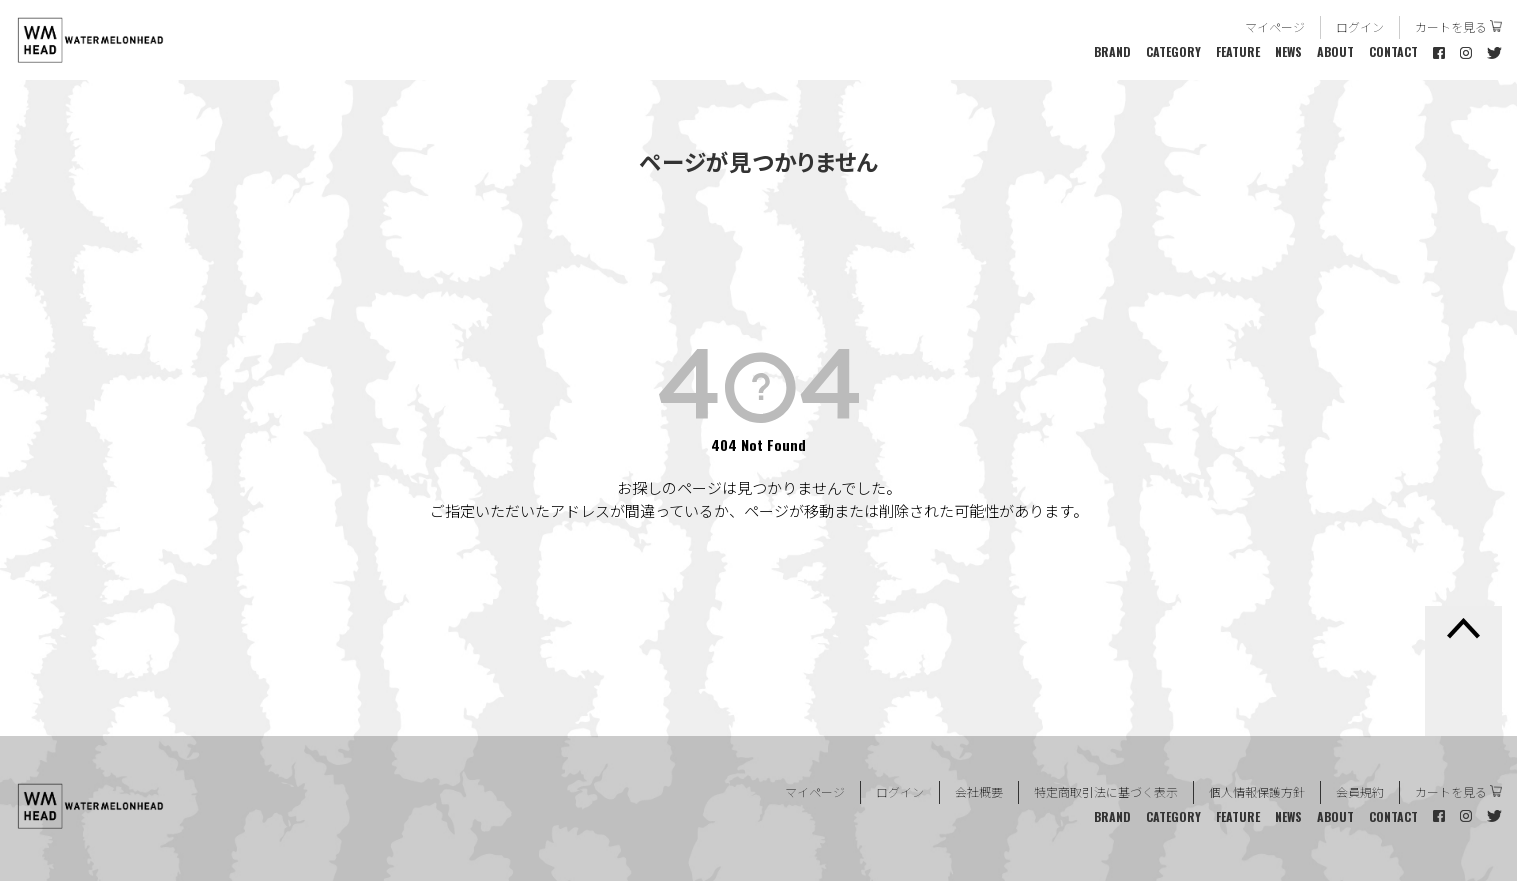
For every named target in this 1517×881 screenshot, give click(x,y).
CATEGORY (1173, 51)
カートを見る (1451, 26)
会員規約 (1360, 791)
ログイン (1360, 26)
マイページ (1275, 26)
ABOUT (1335, 51)
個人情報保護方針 (1257, 791)
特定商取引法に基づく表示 (1106, 791)
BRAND (1112, 51)
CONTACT (1393, 51)
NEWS (1288, 51)
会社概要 (979, 791)
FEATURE (1238, 51)
